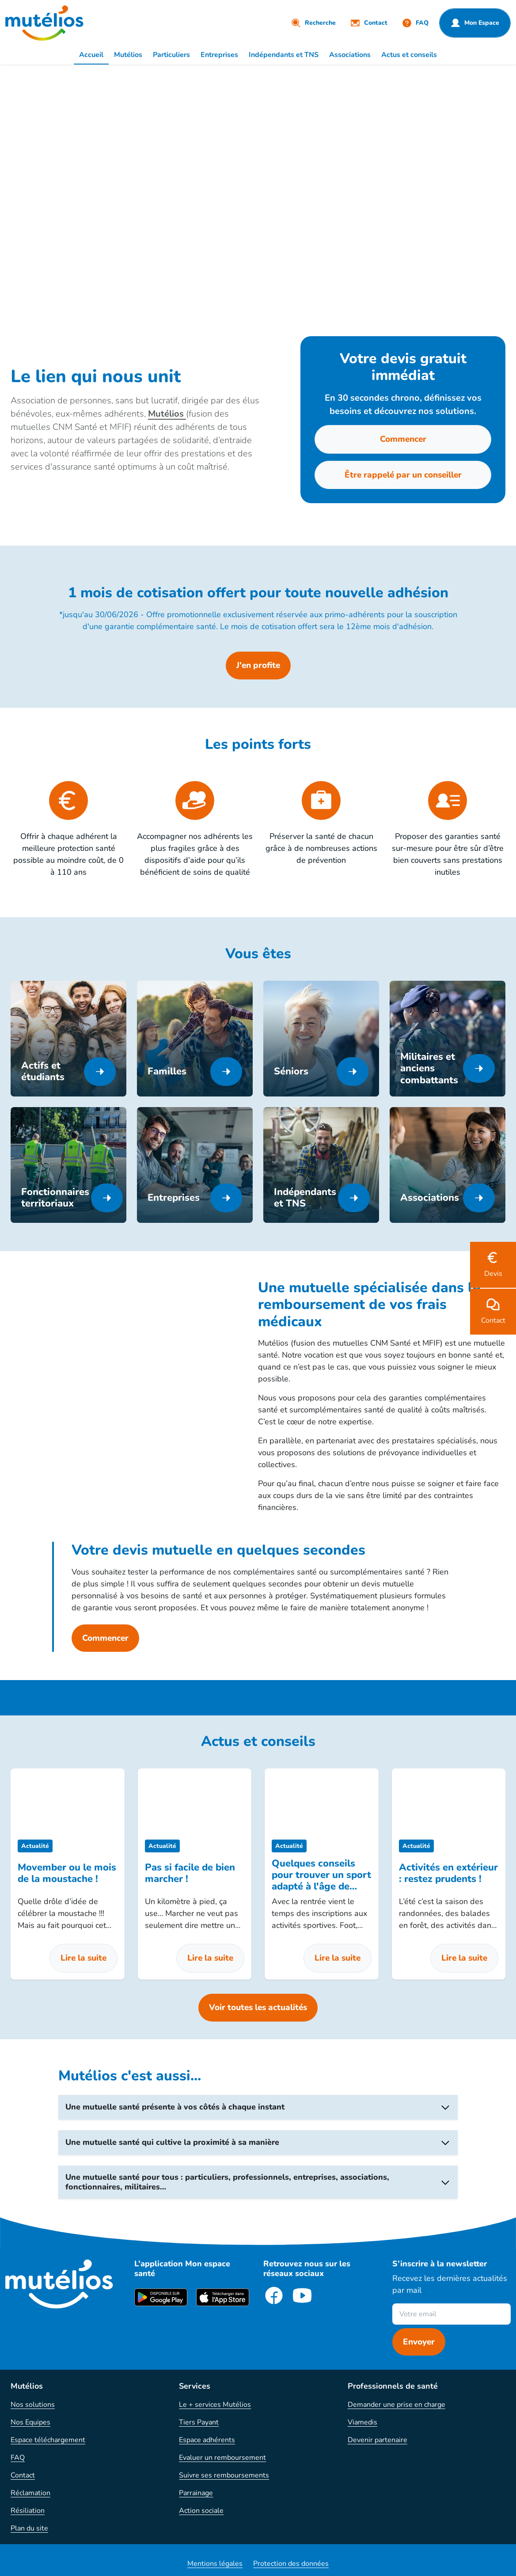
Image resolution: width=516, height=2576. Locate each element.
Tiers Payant (199, 2422)
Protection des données (291, 2563)
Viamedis (362, 2422)
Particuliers (171, 55)
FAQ (18, 2457)
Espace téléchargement (48, 2440)
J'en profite (258, 665)
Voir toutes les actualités (258, 2007)
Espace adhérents (207, 2440)
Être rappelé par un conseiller (403, 475)
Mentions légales (215, 2563)
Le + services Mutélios (215, 2404)
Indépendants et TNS (284, 55)
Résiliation (28, 2510)
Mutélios (128, 55)
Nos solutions (33, 2404)
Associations (350, 55)
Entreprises (219, 55)
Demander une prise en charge (396, 2404)
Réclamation (30, 2493)
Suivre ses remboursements (224, 2475)
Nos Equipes (30, 2422)
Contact (23, 2475)
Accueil (91, 55)
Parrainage (196, 2493)
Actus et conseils (409, 55)
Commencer (403, 439)
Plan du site (29, 2528)
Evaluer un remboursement (222, 2457)
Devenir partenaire (377, 2440)
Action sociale (201, 2510)
